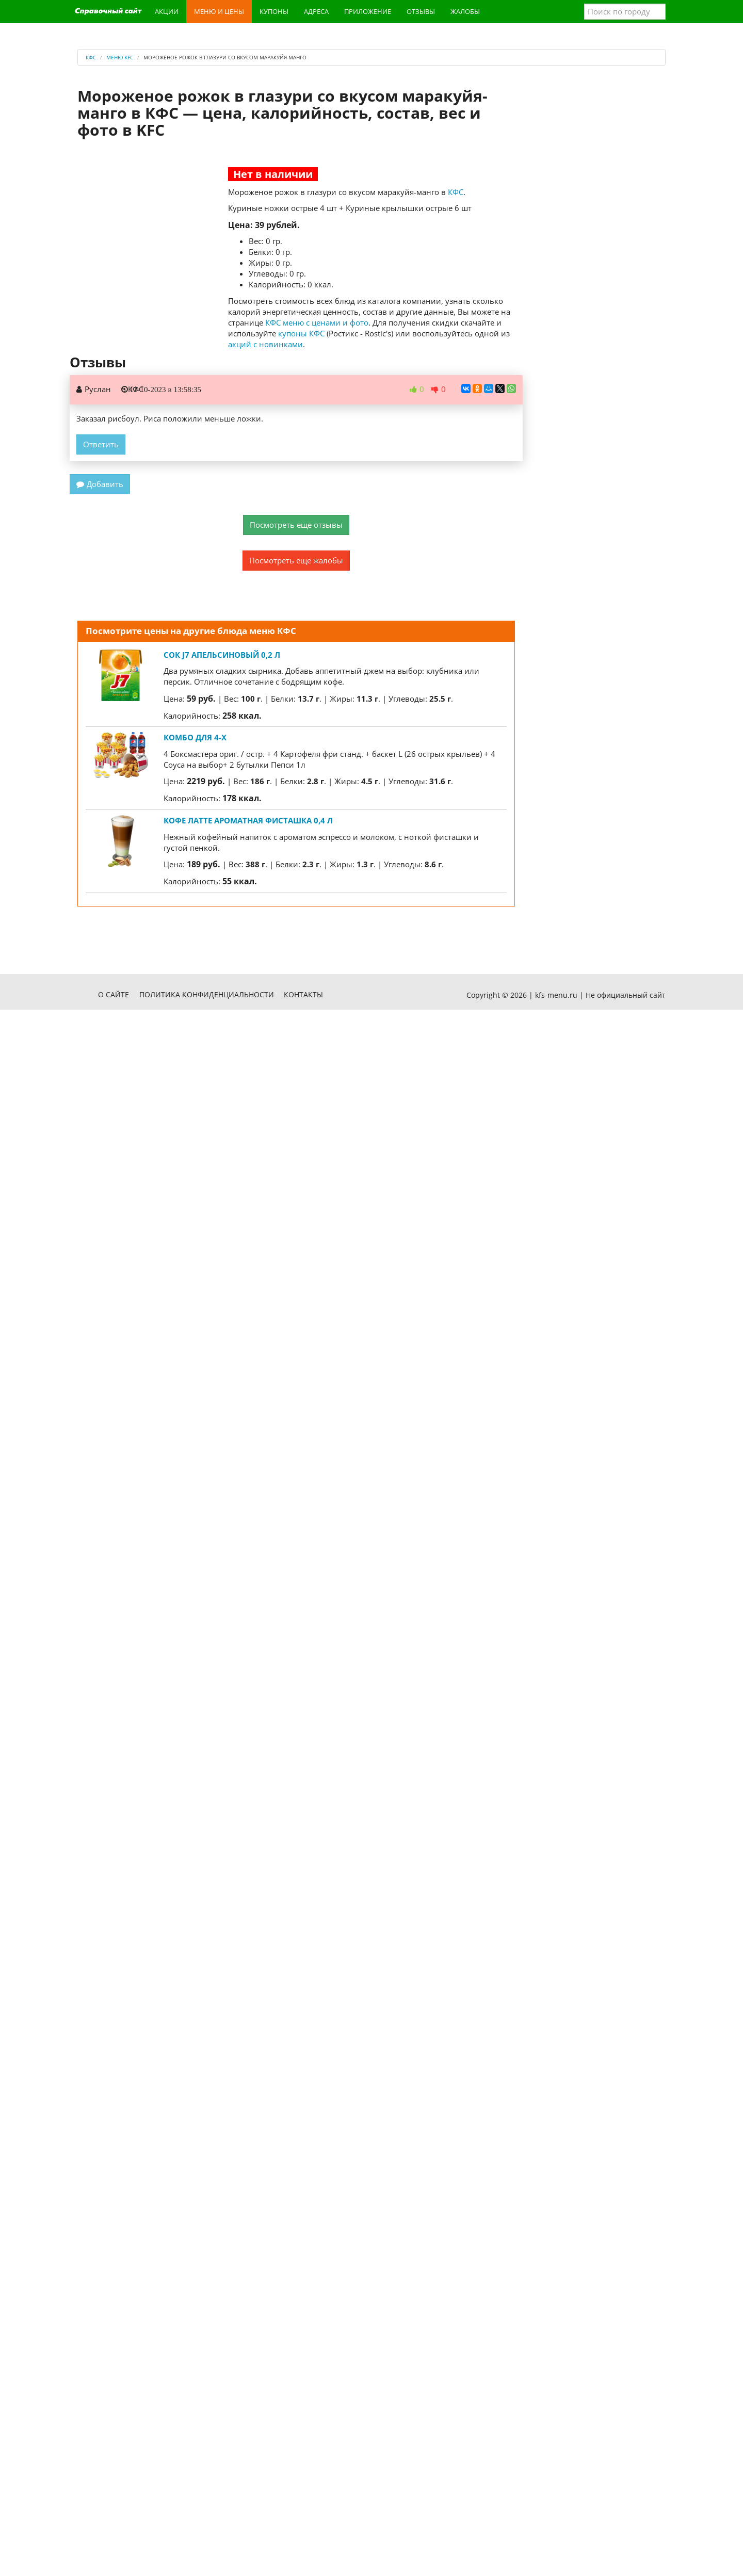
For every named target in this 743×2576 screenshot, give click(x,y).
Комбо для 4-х (195, 737)
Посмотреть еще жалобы (296, 560)
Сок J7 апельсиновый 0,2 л (222, 655)
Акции (167, 11)
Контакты (303, 994)
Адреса (316, 11)
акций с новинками (265, 344)
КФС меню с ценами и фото (316, 322)
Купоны (274, 11)
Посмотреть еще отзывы (296, 525)
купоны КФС (301, 333)
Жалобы (465, 11)
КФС (455, 192)
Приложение (367, 11)
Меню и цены (219, 11)
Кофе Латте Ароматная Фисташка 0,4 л (248, 820)
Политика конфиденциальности (206, 994)
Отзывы (421, 11)
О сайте (113, 994)
